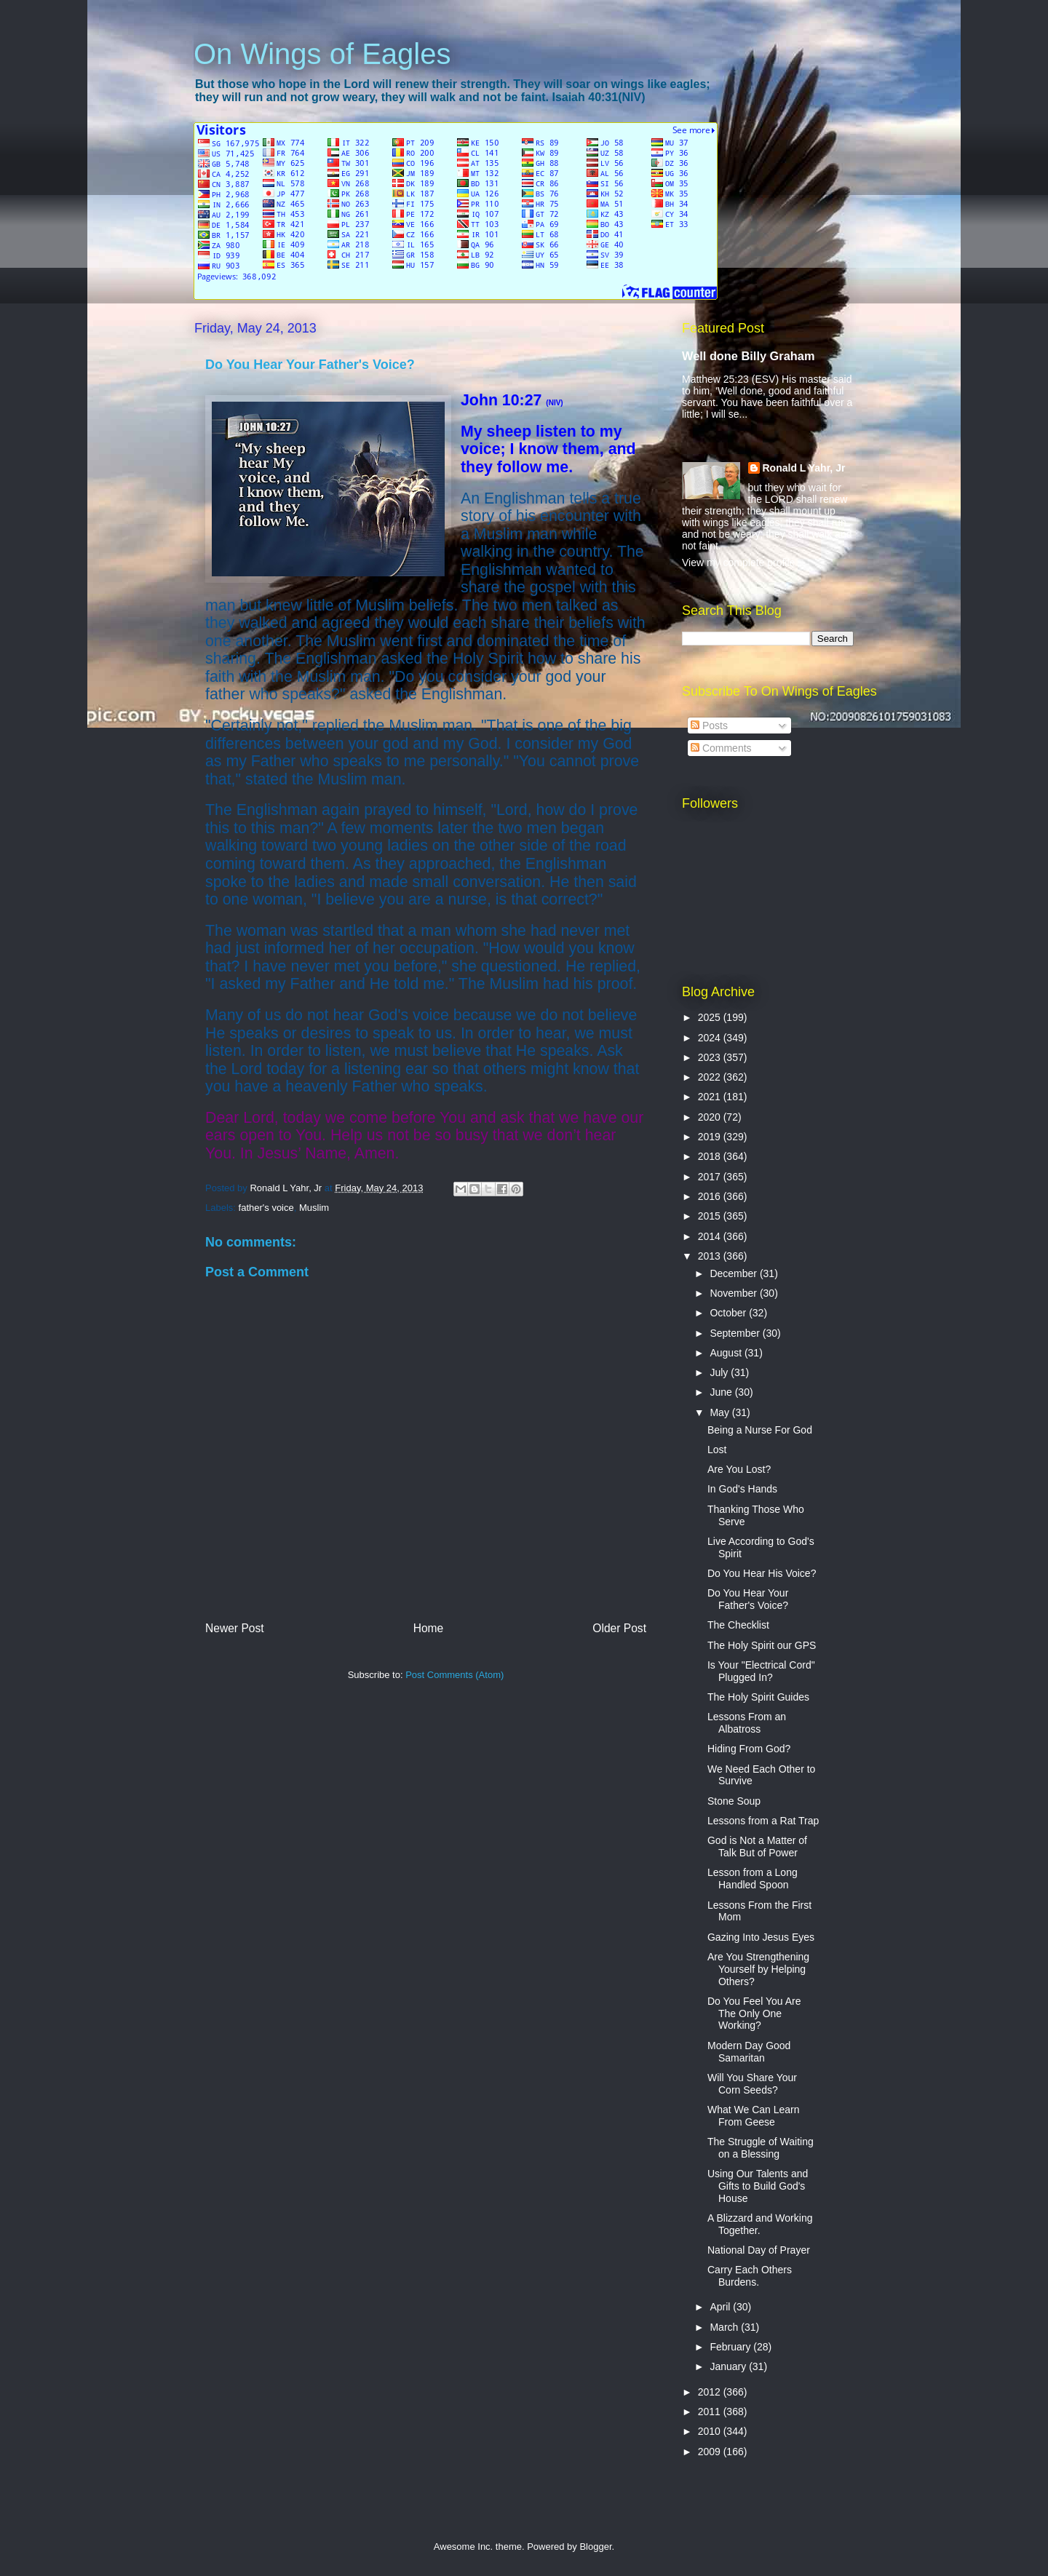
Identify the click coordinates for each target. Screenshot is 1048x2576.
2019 (710, 1136)
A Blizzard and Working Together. (759, 2224)
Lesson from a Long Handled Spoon (752, 1879)
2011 (710, 2411)
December (734, 1273)
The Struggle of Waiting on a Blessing (760, 2148)
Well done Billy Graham (748, 355)
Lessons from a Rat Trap (763, 1820)
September (736, 1333)
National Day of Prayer (758, 2250)
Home (428, 1628)
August (727, 1353)
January (729, 2366)
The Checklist (738, 1625)
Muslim (314, 1207)
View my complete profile (738, 562)
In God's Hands (742, 1489)
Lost (716, 1449)
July (720, 1372)
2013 (710, 1256)
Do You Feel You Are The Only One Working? (754, 2013)
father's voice (266, 1207)
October (729, 1313)
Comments (721, 748)
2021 (710, 1096)
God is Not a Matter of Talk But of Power (757, 1846)
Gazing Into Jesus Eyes (760, 1937)
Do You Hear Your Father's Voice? (747, 1599)
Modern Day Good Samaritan (748, 2052)
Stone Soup (734, 1801)
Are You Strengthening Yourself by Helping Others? (758, 1969)
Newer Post (234, 1628)
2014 (710, 1236)
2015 (710, 1216)
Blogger (595, 2546)
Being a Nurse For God (759, 1430)
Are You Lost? (739, 1469)
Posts (709, 725)
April (721, 2307)
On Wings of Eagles (322, 54)
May (720, 1412)
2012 (710, 2392)
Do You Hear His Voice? (761, 1573)
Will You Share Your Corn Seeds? (752, 2084)
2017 (710, 1176)
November (734, 1293)
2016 (710, 1196)
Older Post (619, 1628)
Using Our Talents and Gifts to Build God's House (757, 2186)
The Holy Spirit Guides (758, 1697)
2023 (710, 1057)
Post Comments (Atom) (454, 1674)
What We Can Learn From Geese (753, 2116)
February (731, 2347)
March (725, 2327)
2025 (710, 1017)
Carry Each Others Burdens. (749, 2276)
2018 (710, 1156)
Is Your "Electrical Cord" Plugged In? (761, 1671)
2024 (710, 1037)
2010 (710, 2431)
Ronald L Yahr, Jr (804, 468)
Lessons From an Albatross (746, 1723)
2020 (710, 1117)
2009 (710, 2451)
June (722, 1392)
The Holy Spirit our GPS (761, 1645)
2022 (710, 1077)
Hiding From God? (748, 1748)
